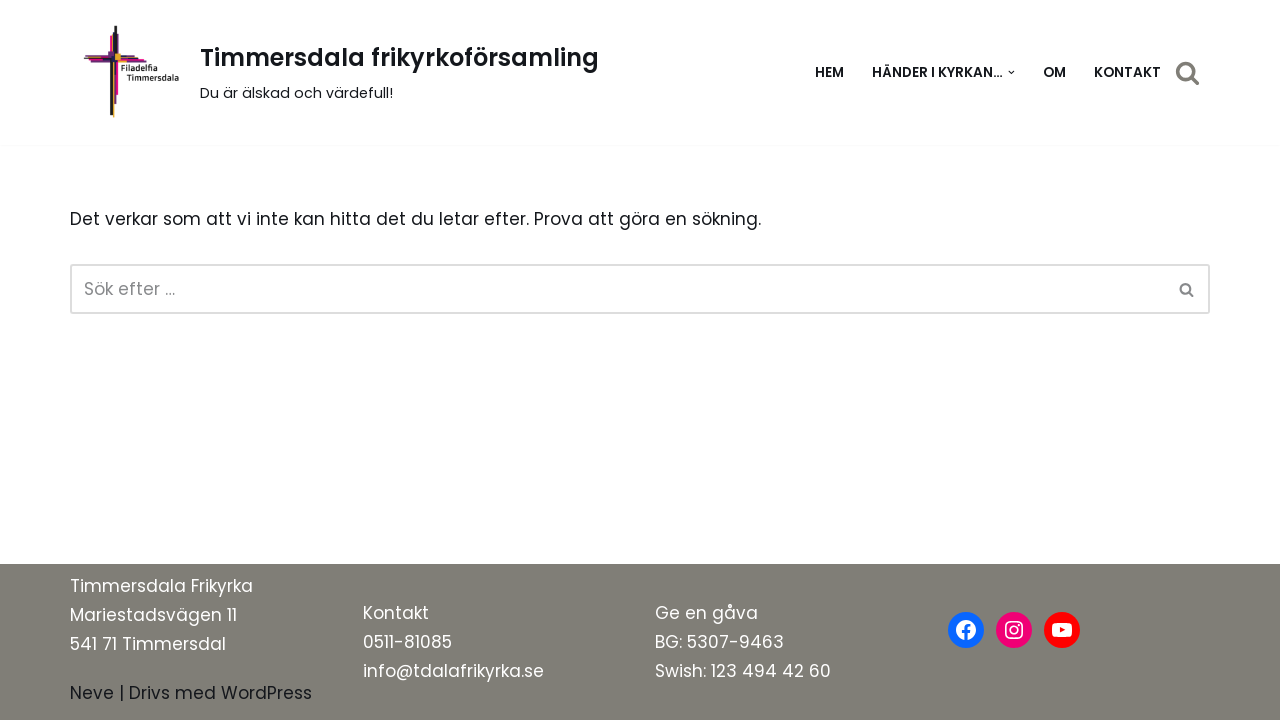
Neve (92, 693)
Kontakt (1127, 72)
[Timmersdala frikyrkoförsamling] (334, 72)
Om (1054, 72)
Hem (829, 72)
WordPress (266, 693)
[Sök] (1187, 72)
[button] (1011, 72)
